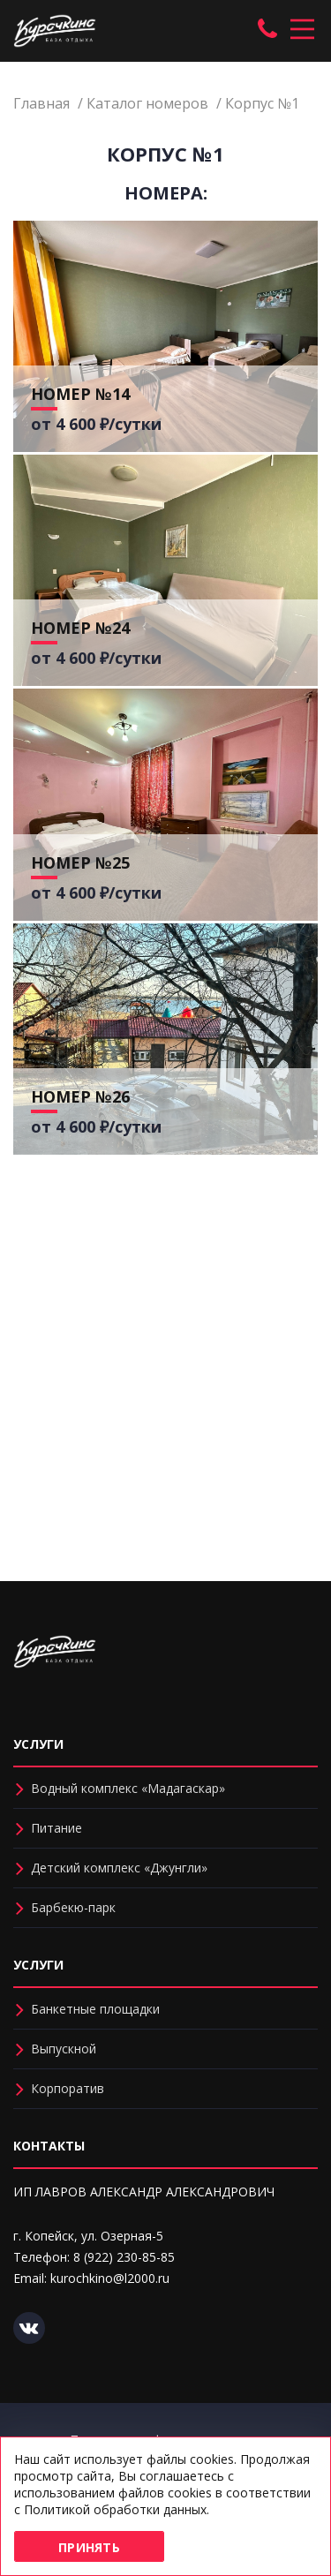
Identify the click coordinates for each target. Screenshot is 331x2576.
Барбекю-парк (73, 1907)
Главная (41, 103)
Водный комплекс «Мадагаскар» (128, 1788)
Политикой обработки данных (115, 2509)
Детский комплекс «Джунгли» (119, 1867)
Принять (89, 2547)
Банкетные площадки (95, 2008)
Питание (56, 1827)
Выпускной (63, 2048)
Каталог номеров (147, 103)
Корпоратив (67, 2088)
